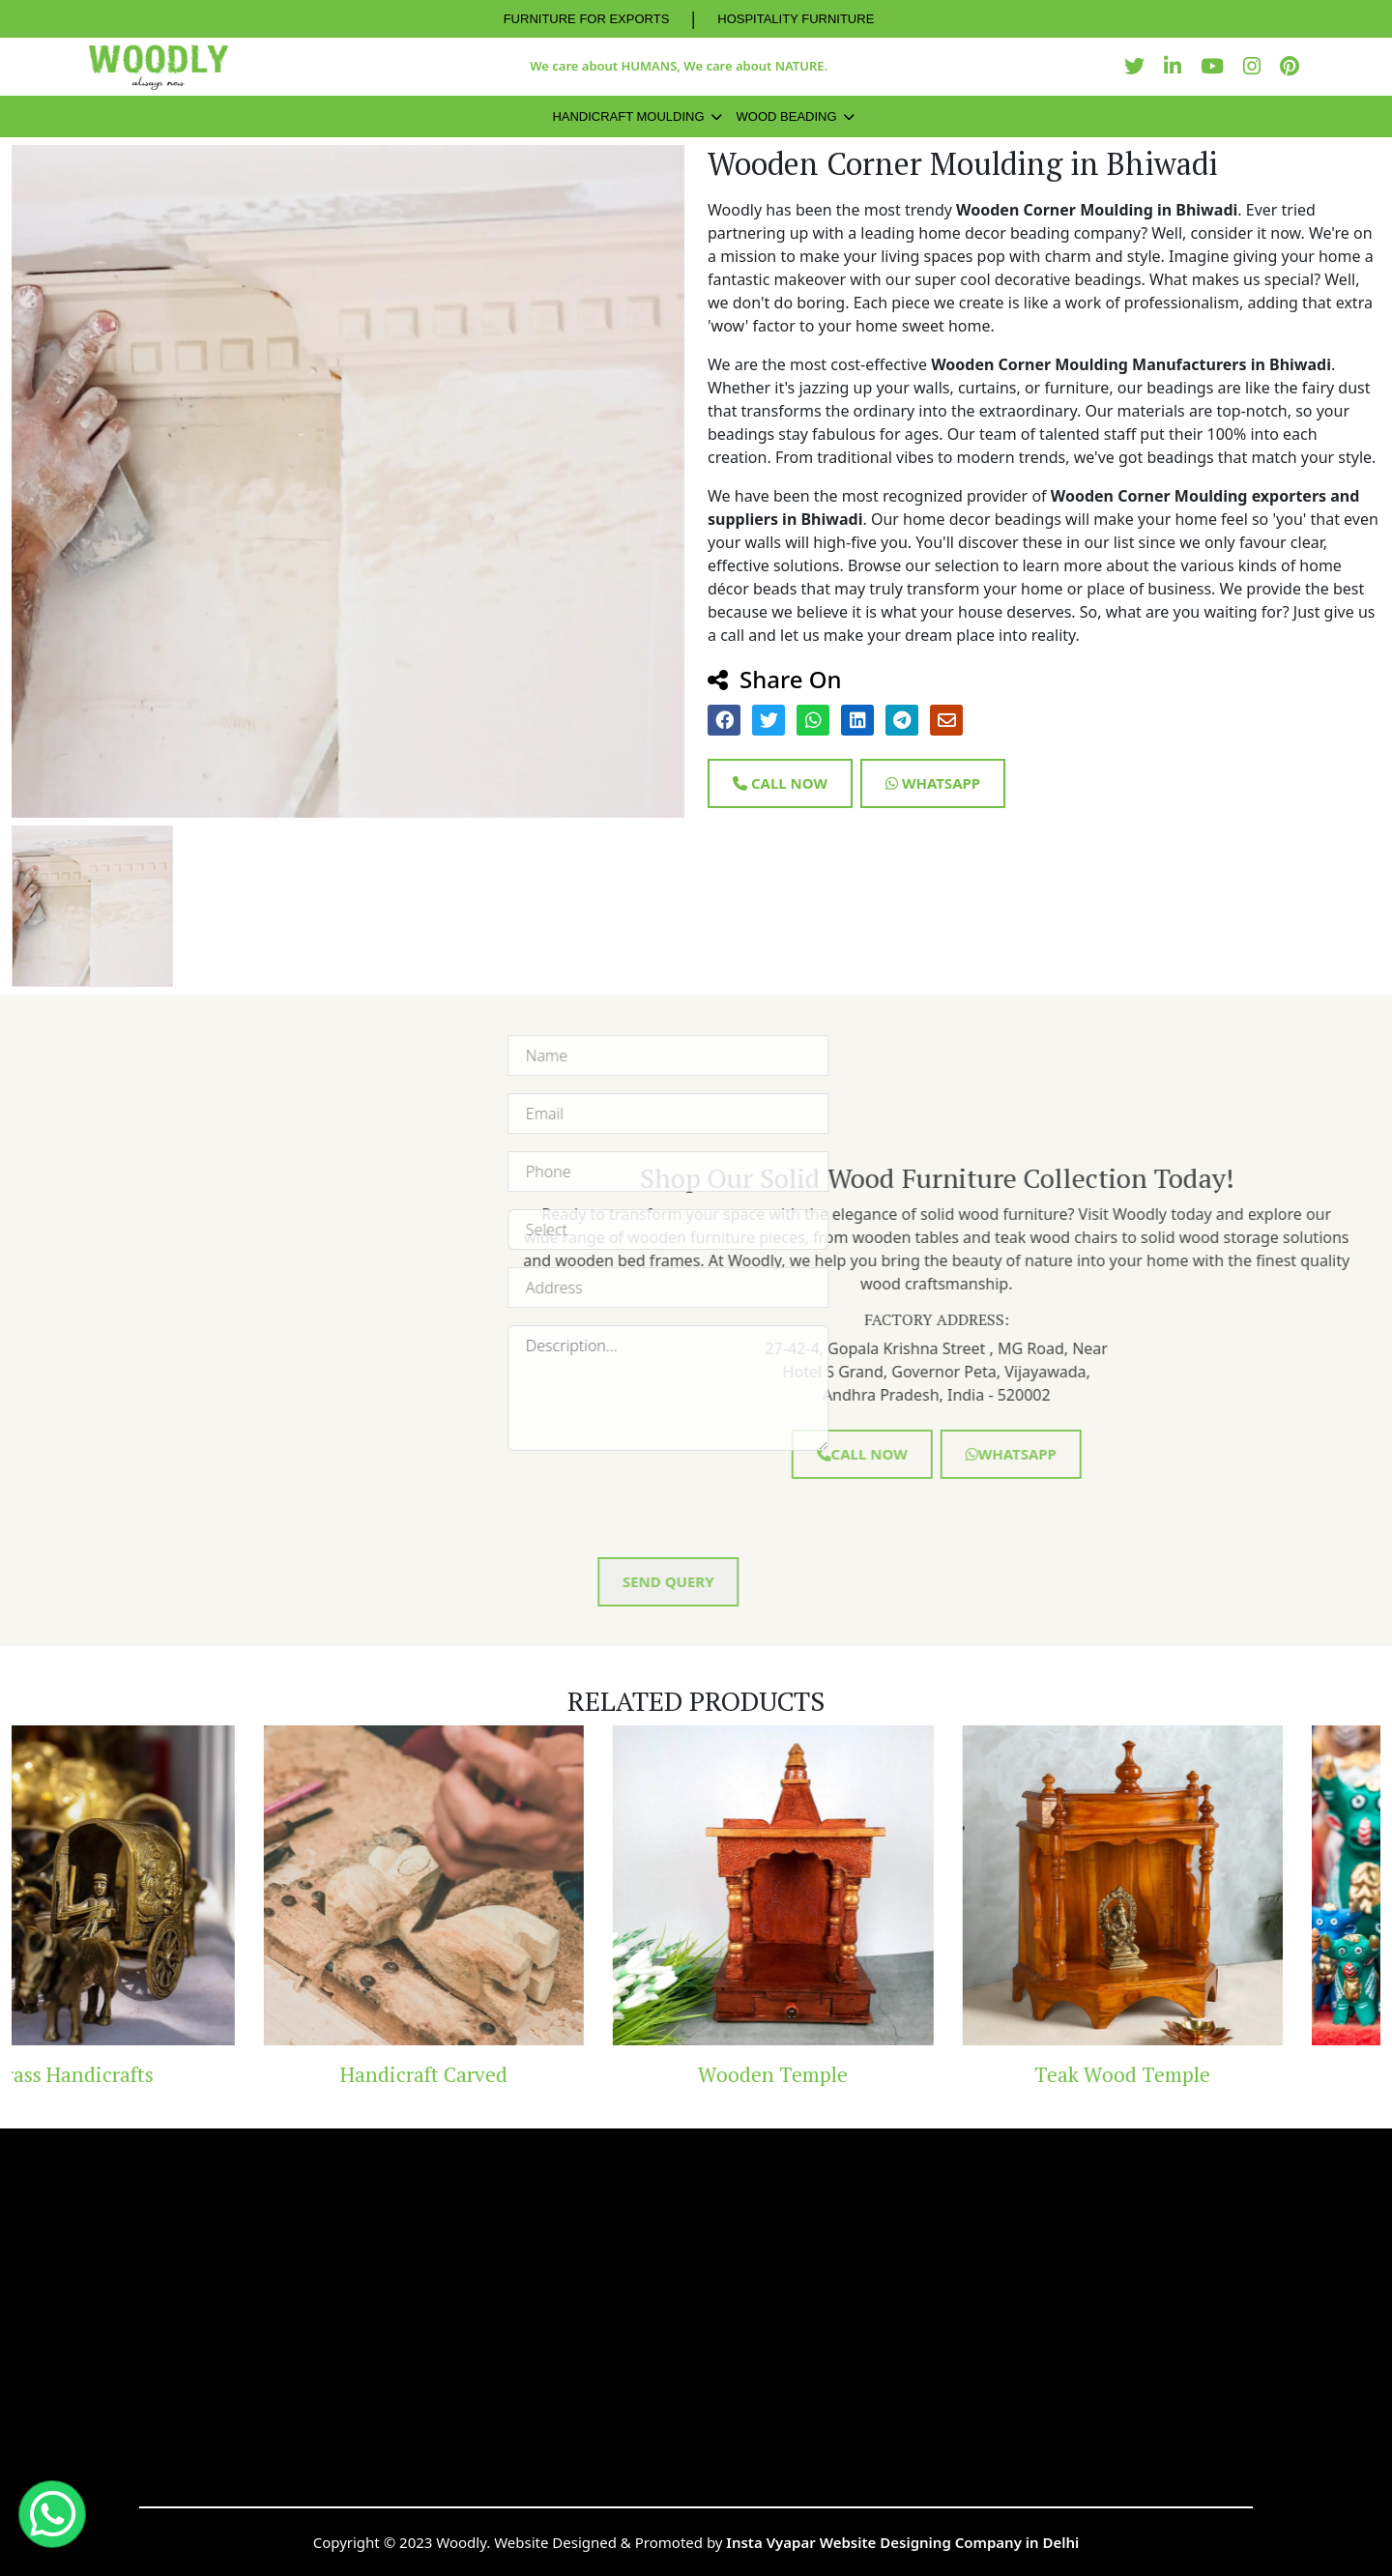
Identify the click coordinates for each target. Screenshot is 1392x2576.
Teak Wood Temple (1220, 2074)
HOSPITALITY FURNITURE (795, 19)
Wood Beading (787, 116)
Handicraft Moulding (628, 116)
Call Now (780, 783)
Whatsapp (932, 783)
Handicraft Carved (521, 2074)
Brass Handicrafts (171, 2074)
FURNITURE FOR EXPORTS (587, 19)
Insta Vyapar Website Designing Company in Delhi (902, 2542)
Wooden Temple (870, 2074)
